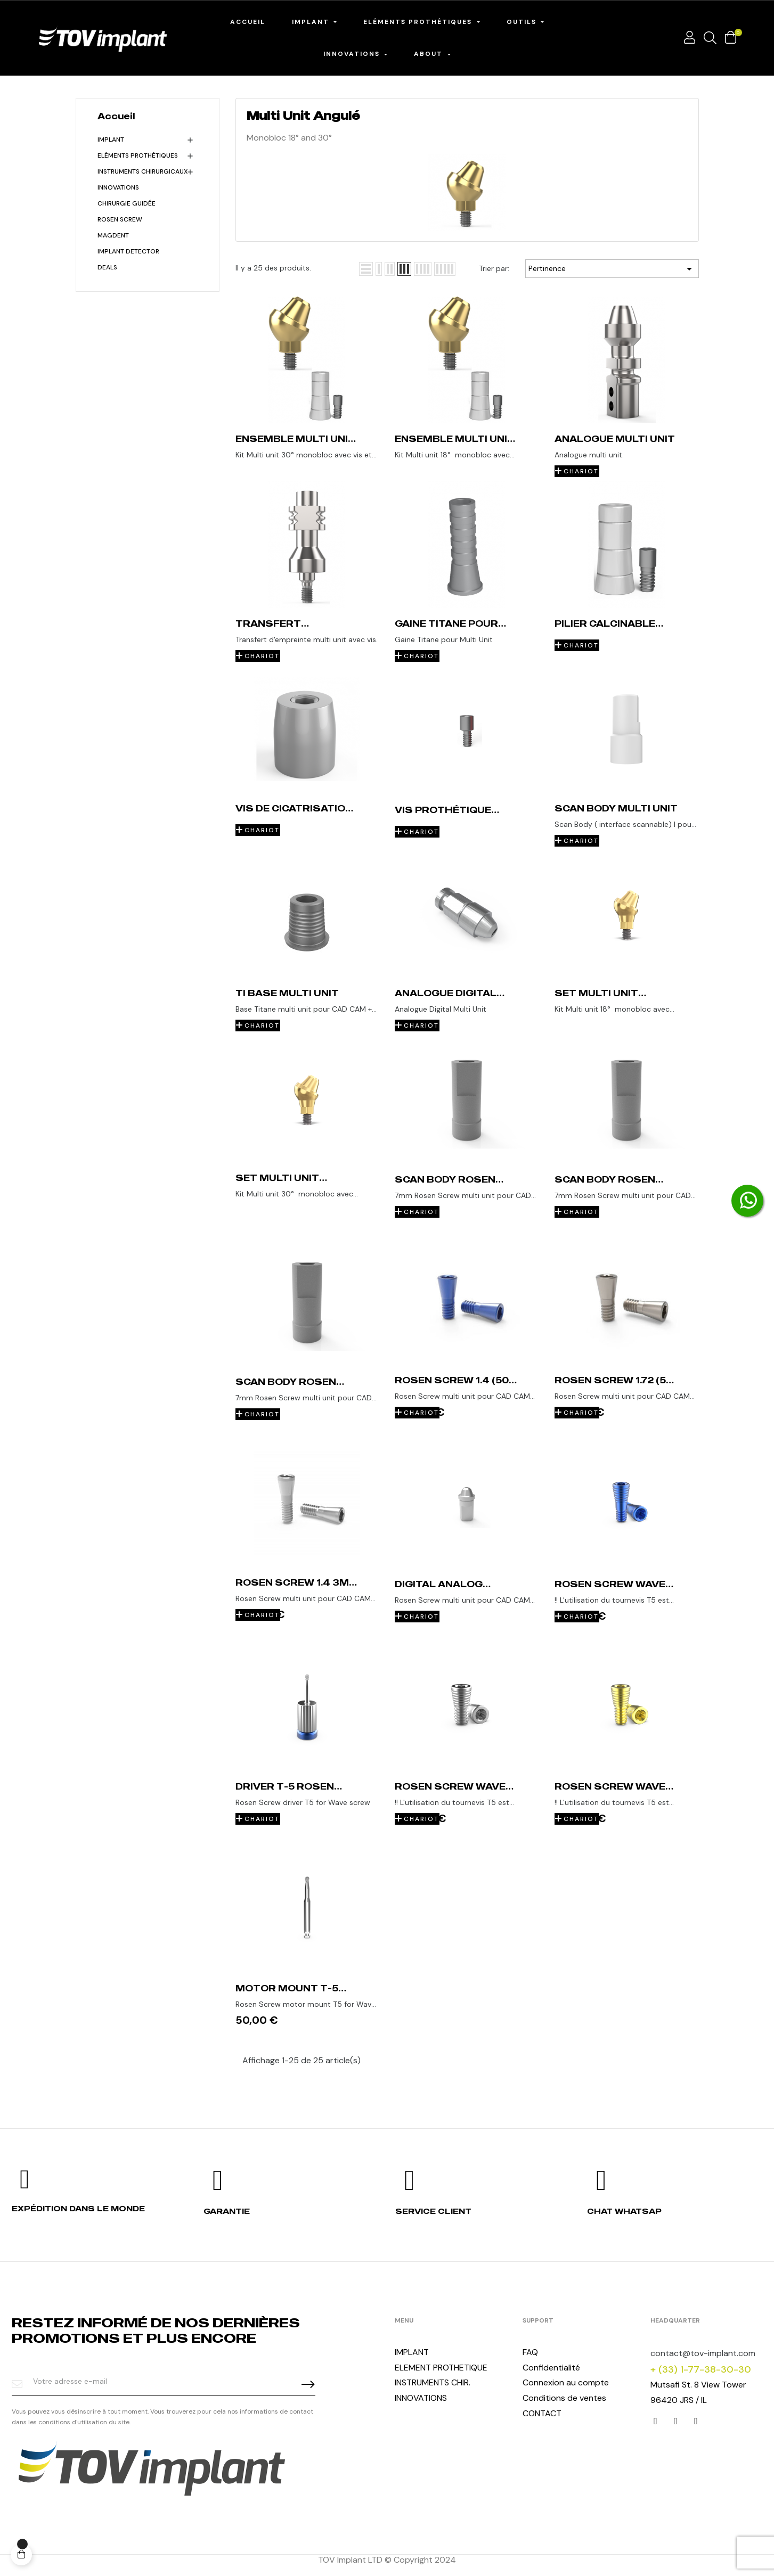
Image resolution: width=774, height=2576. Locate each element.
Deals (107, 267)
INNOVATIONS (118, 187)
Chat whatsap (624, 2211)
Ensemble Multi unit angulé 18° (455, 438)
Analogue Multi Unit (615, 438)
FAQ (530, 2352)
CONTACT (542, 2413)
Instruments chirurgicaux (142, 171)
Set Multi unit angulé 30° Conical (291, 1177)
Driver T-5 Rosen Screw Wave (284, 1786)
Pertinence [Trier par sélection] (612, 268)
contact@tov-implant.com (702, 2353)
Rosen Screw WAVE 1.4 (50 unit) (610, 1584)
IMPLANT (412, 2352)
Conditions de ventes (564, 2397)
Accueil (116, 116)
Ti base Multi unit (287, 993)
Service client (433, 2211)
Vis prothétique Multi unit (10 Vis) (445, 810)
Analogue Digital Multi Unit (445, 993)
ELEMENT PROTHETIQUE (441, 2367)
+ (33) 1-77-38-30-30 (700, 2369)
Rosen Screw (119, 219)
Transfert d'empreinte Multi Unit (287, 623)
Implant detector (128, 251)
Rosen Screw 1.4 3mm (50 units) (297, 1582)
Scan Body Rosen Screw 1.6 (445, 1179)
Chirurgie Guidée (126, 203)
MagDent (113, 235)
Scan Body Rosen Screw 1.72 (285, 1381)
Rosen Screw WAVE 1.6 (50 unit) (610, 1786)
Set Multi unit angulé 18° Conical (609, 993)
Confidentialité (551, 2367)
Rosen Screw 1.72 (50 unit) (614, 1380)
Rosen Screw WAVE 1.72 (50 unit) (450, 1786)
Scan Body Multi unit (616, 808)
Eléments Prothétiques (137, 155)
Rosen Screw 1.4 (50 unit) (452, 1380)
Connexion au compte (566, 2382)
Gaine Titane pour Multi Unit (446, 623)
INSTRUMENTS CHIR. (432, 2382)
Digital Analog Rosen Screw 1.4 (442, 1584)
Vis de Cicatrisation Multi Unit (294, 808)
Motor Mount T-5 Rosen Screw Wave (290, 1988)
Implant (110, 139)
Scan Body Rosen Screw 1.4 (605, 1179)
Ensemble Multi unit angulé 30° (295, 438)
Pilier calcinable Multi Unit (605, 623)
